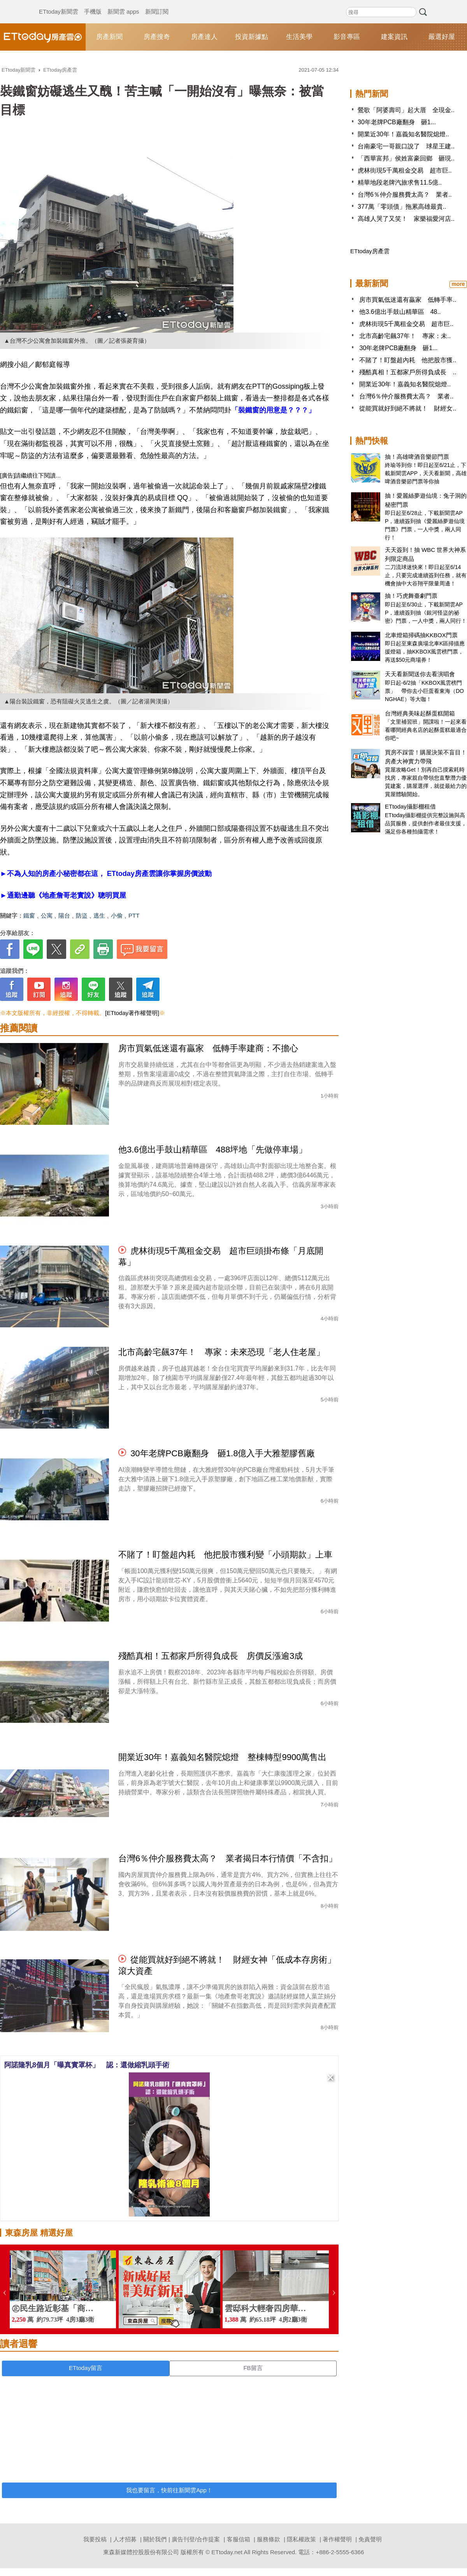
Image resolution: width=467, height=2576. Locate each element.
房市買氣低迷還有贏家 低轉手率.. (407, 299)
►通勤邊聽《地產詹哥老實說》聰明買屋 (63, 895)
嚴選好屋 (441, 37)
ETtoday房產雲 (43, 37)
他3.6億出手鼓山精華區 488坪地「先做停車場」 (212, 1149)
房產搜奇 (157, 37)
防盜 (82, 915)
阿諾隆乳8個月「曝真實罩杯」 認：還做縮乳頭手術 (86, 2065)
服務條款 (268, 2539)
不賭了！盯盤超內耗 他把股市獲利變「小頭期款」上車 (225, 1554)
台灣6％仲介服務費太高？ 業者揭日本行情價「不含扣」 (227, 1858)
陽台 (64, 915)
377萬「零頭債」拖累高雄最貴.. (402, 206)
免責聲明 (370, 2539)
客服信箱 (238, 2539)
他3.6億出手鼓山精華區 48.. (400, 311)
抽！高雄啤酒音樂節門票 (417, 456)
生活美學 (299, 37)
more (458, 284)
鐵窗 (29, 915)
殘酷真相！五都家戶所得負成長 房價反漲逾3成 (210, 1656)
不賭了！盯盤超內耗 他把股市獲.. (407, 360)
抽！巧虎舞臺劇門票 (411, 595)
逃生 (99, 915)
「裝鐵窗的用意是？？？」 (273, 410)
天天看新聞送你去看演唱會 (420, 674)
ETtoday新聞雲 (58, 4)
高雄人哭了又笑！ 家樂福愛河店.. (406, 218)
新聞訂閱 (157, 4)
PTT (133, 915)
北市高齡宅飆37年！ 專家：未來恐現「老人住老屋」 (221, 1352)
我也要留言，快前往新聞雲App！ (169, 2490)
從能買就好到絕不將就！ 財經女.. (407, 408)
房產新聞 (109, 37)
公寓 (47, 915)
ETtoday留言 (85, 2368)
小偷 (117, 915)
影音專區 (347, 37)
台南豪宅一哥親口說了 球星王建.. (406, 146)
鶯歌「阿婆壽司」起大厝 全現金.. (406, 110)
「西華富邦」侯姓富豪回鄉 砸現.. (406, 158)
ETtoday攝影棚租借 (410, 806)
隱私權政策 (301, 2539)
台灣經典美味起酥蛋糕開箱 (420, 713)
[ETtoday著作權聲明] (132, 1013)
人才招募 (125, 2539)
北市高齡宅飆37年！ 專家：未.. (405, 336)
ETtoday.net (226, 2552)
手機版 (93, 4)
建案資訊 (394, 37)
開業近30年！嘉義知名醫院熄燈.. (403, 134)
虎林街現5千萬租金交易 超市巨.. (405, 170)
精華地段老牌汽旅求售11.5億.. (400, 182)
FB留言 (252, 2368)
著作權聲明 (337, 2539)
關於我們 (155, 2539)
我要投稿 (95, 2539)
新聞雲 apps (123, 4)
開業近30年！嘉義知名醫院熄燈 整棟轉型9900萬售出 (222, 1757)
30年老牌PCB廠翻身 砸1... (397, 122)
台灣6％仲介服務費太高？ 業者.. (405, 194)
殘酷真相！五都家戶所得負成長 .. (407, 372)
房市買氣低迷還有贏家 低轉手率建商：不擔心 (208, 1048)
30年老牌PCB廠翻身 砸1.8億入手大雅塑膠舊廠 (222, 1453)
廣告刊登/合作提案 (196, 2539)
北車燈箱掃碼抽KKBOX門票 (421, 635)
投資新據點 (251, 37)
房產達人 (204, 37)
